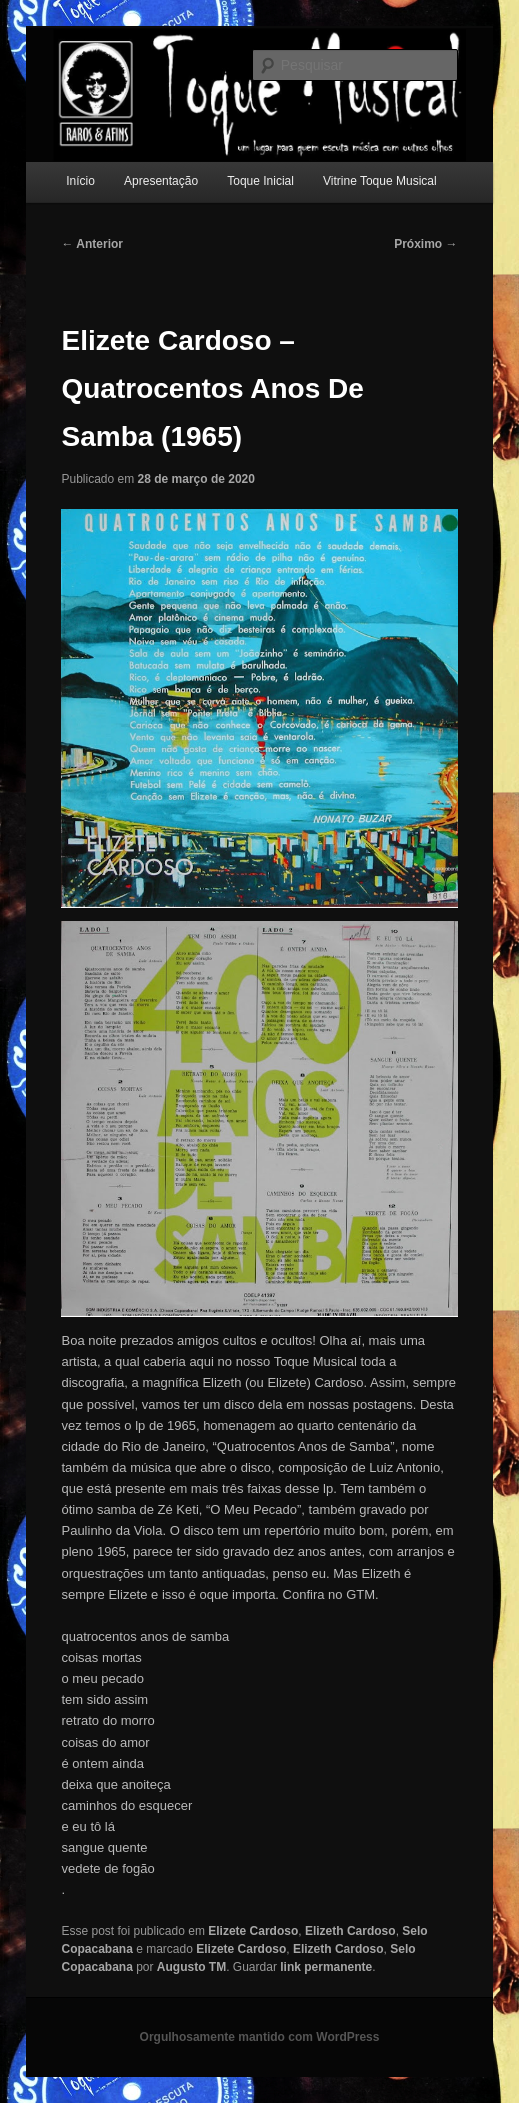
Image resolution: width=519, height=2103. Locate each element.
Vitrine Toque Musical (380, 181)
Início (80, 181)
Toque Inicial (260, 181)
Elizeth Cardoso (350, 1931)
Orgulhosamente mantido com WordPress (260, 2037)
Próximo (425, 244)
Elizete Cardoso (253, 1931)
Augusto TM (191, 1967)
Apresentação (161, 181)
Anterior (92, 244)
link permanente (326, 1967)
